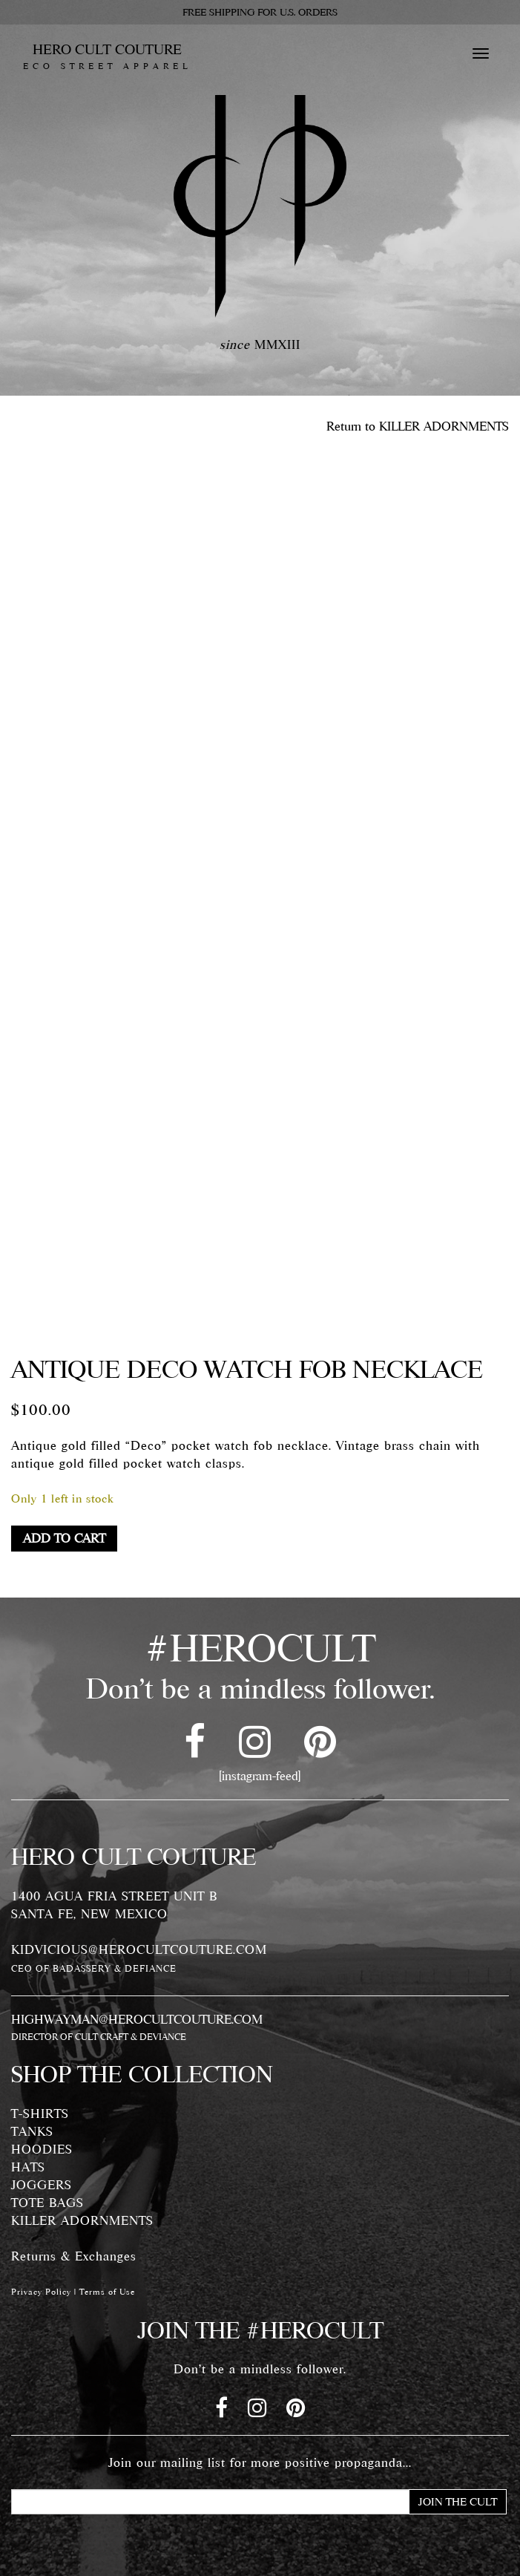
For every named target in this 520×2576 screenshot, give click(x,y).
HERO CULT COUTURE (107, 56)
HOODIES (42, 2149)
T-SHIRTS (40, 2113)
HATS (28, 2167)
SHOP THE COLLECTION (142, 2074)
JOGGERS (41, 2184)
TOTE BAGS (47, 2202)
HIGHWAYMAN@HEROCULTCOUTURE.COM (137, 2019)
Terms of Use (107, 2291)
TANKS (32, 2131)
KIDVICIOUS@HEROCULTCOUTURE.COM (139, 1949)
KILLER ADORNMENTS (82, 2220)
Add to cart (64, 1538)
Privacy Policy (41, 2291)
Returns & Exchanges (73, 2256)
